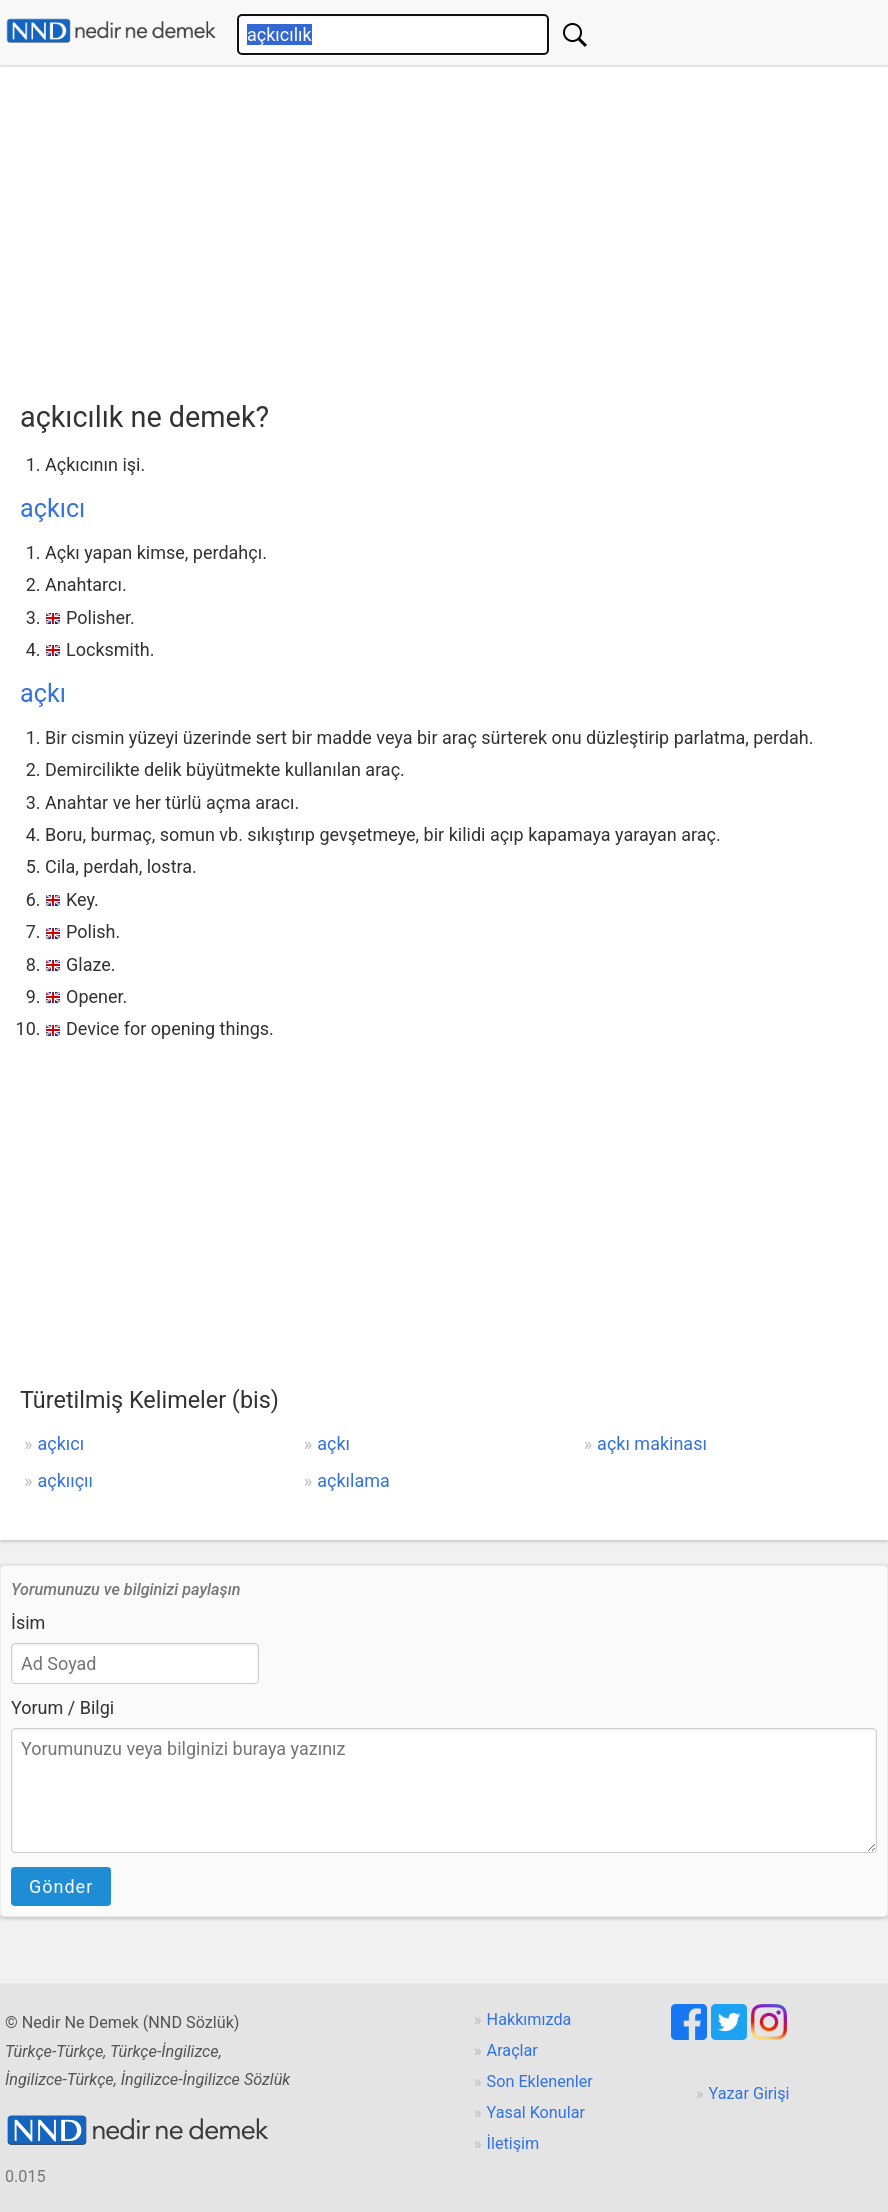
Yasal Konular (536, 2112)
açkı (43, 693)
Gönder (61, 1886)
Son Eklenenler (540, 2081)
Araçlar (512, 2050)
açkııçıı (65, 1480)
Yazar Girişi (749, 2093)
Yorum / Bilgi (62, 1707)
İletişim (513, 2143)
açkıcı (52, 508)
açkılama (353, 1480)
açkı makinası (652, 1443)
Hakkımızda (529, 2019)
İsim (28, 1622)
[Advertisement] (454, 227)
